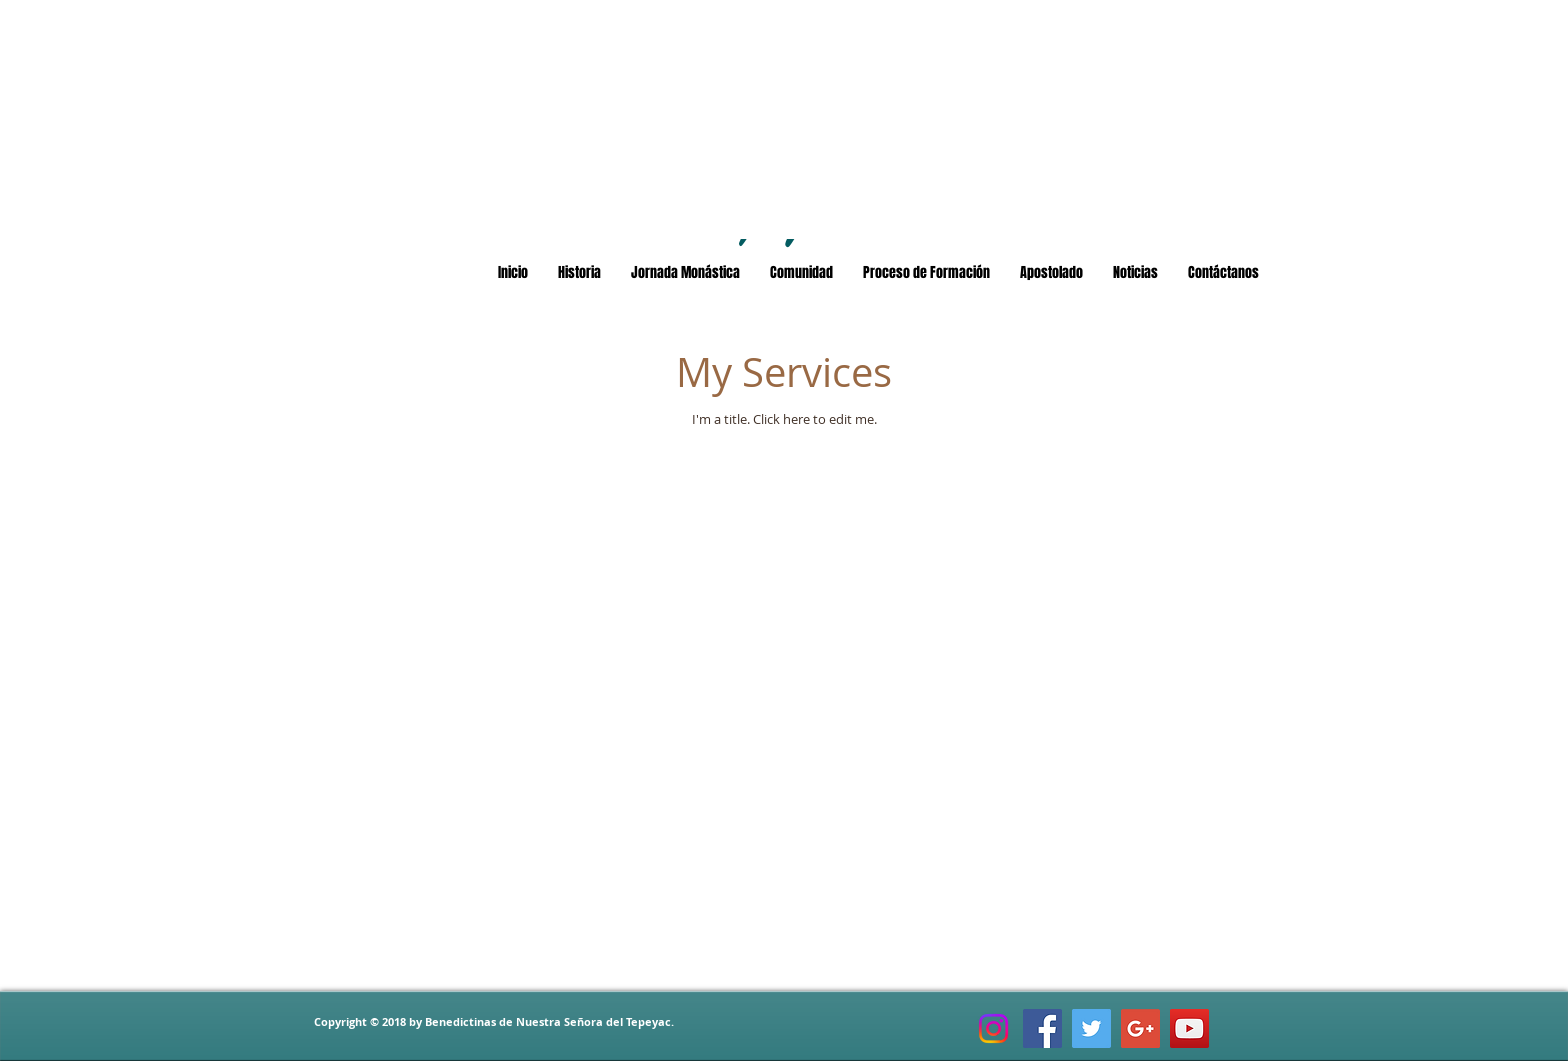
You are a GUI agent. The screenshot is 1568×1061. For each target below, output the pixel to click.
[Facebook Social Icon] (1042, 1028)
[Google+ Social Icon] (1140, 1028)
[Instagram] (993, 1028)
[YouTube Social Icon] (1189, 1028)
